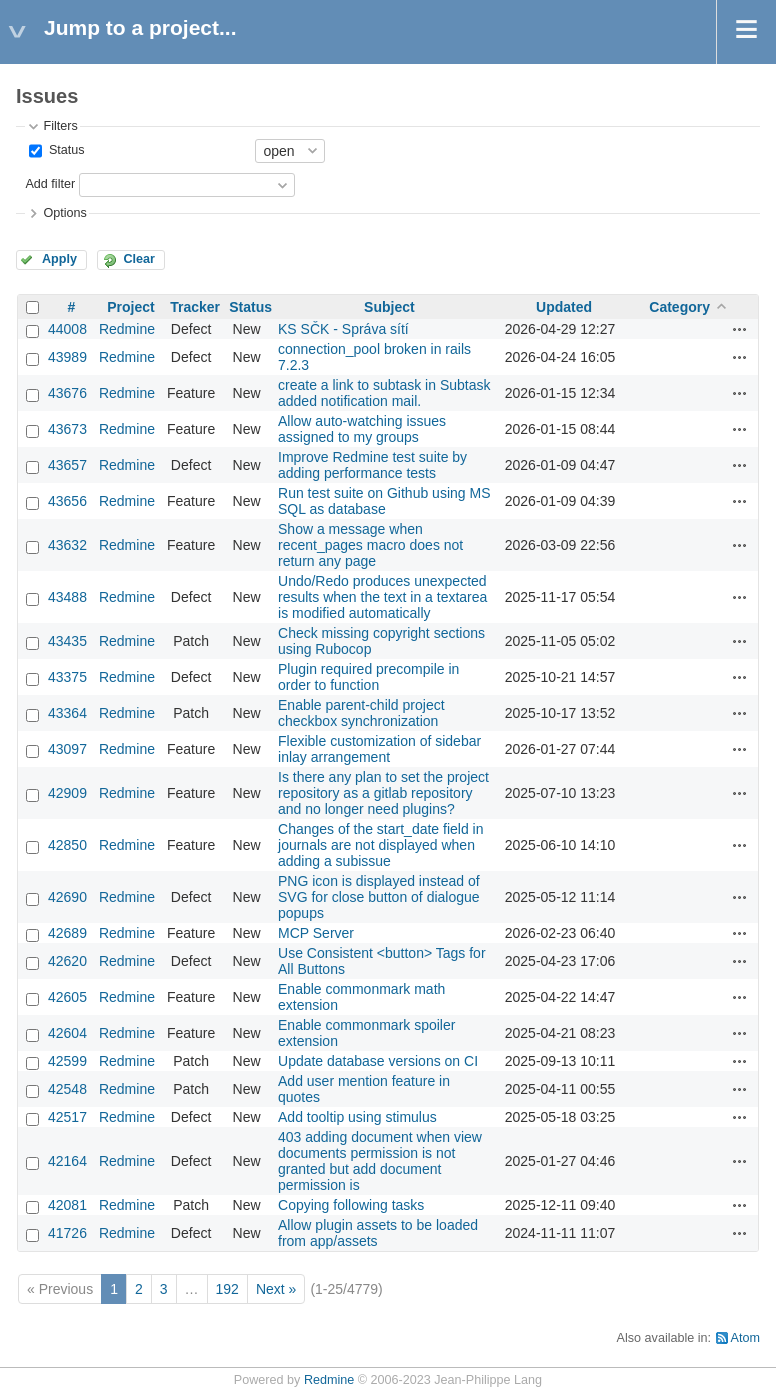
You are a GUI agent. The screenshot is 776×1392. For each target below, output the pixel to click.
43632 (67, 545)
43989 (67, 357)
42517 (67, 1117)
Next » (276, 1289)
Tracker (195, 307)
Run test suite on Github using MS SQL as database (384, 501)
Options (64, 213)
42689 (67, 933)
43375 (67, 677)
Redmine (127, 329)
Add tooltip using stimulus (357, 1117)
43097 (67, 749)
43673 (67, 429)
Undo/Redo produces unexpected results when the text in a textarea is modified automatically (382, 597)
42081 (67, 1205)
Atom (745, 1338)
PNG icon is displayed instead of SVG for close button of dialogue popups (379, 897)
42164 (67, 1161)
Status (64, 150)
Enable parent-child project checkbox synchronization (361, 713)
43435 (67, 641)
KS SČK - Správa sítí (343, 329)
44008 (67, 329)
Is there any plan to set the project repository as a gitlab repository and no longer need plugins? (383, 793)
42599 (67, 1061)
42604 (67, 1033)
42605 (67, 997)
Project (130, 307)
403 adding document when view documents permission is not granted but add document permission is (380, 1161)
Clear (139, 259)
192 (227, 1289)
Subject (389, 307)
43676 (67, 393)
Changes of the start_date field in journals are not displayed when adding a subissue (380, 845)
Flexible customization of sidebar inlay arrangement (379, 749)
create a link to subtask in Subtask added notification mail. (384, 393)
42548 (67, 1089)
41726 (67, 1233)
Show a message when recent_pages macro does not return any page (370, 545)
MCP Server (316, 933)
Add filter (50, 184)
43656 (67, 501)
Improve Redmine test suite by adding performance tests (372, 465)
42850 (67, 845)
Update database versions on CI (378, 1061)
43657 (67, 465)
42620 (67, 961)
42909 (67, 793)
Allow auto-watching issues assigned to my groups (362, 429)
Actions (740, 329)
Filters (60, 126)
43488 (67, 597)
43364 (67, 713)
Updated (564, 307)
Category (679, 307)
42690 (67, 897)
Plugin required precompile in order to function (368, 677)
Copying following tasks (351, 1205)
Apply (59, 259)
